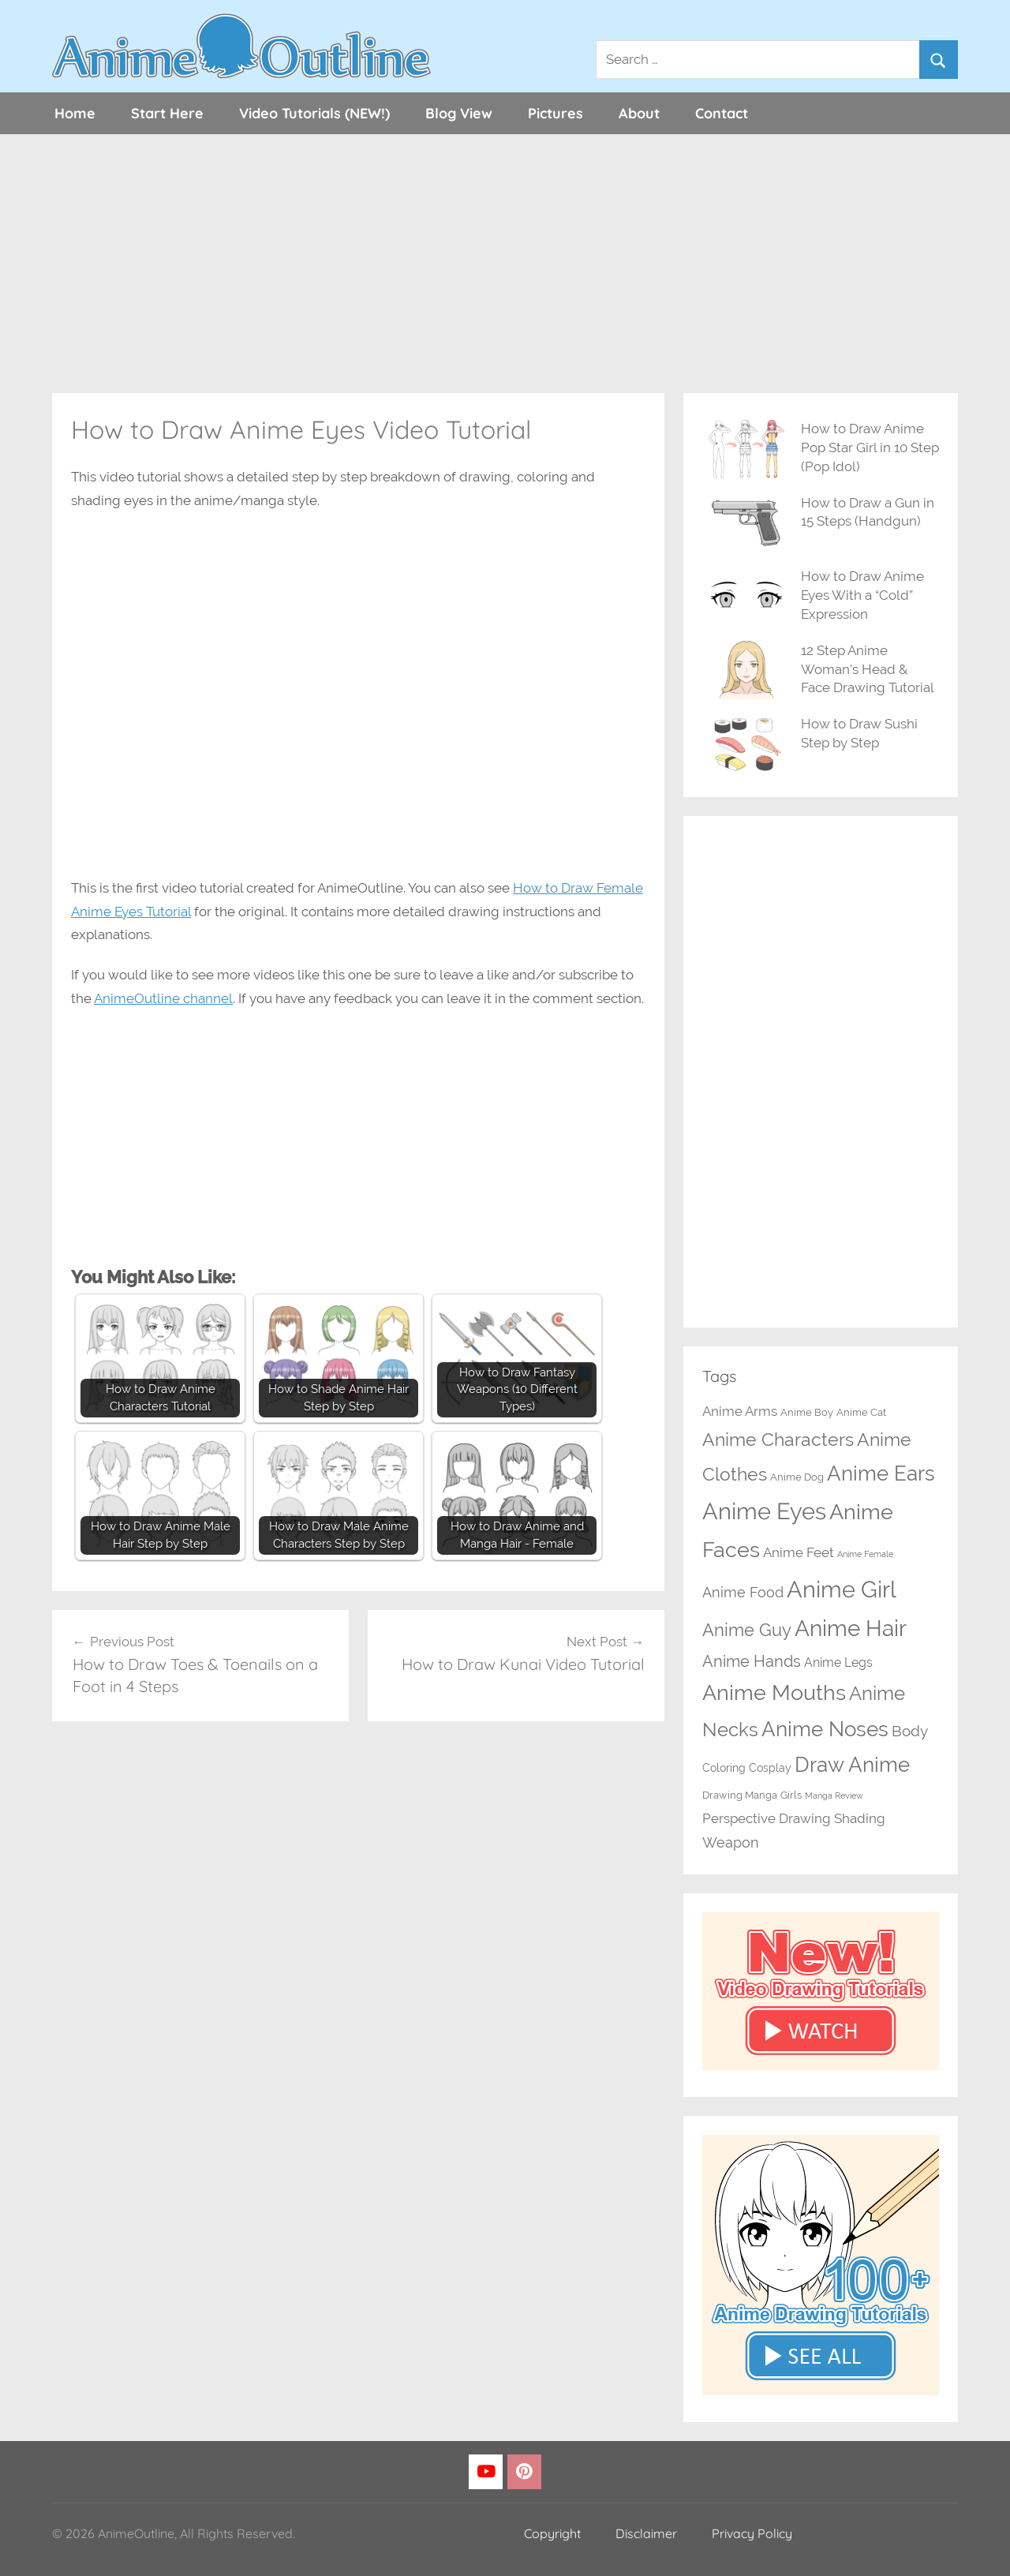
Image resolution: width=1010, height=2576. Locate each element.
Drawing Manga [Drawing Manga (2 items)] (739, 1795)
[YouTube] (486, 2472)
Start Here (167, 113)
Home (74, 113)
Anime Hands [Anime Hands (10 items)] (751, 1661)
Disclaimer (646, 2533)
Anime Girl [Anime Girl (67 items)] (841, 1589)
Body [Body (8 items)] (910, 1731)
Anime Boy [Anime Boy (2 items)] (806, 1412)
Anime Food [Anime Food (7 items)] (743, 1592)
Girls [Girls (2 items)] (791, 1795)
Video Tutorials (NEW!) (314, 113)
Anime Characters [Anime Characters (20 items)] (778, 1439)
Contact (721, 113)
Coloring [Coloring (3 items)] (724, 1768)
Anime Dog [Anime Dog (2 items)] (797, 1477)
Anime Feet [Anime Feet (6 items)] (798, 1552)
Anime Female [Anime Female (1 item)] (865, 1554)
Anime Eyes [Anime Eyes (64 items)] (764, 1511)
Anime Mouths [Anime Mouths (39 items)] (774, 1692)
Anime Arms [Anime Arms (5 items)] (739, 1411)
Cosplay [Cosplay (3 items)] (770, 1768)
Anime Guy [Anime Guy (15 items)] (746, 1630)
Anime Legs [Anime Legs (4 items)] (838, 1662)
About (639, 113)
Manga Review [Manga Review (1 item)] (834, 1795)
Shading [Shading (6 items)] (859, 1818)
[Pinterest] (524, 2472)
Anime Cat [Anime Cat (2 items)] (861, 1412)
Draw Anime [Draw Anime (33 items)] (852, 1765)
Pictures (555, 113)
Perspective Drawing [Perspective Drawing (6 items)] (766, 1818)
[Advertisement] (505, 263)
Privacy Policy (752, 2533)
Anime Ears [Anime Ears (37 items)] (881, 1473)
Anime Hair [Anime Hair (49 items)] (851, 1628)
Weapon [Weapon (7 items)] (730, 1842)
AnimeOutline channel (163, 998)
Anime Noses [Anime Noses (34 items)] (824, 1729)
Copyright (552, 2533)
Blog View (458, 113)
